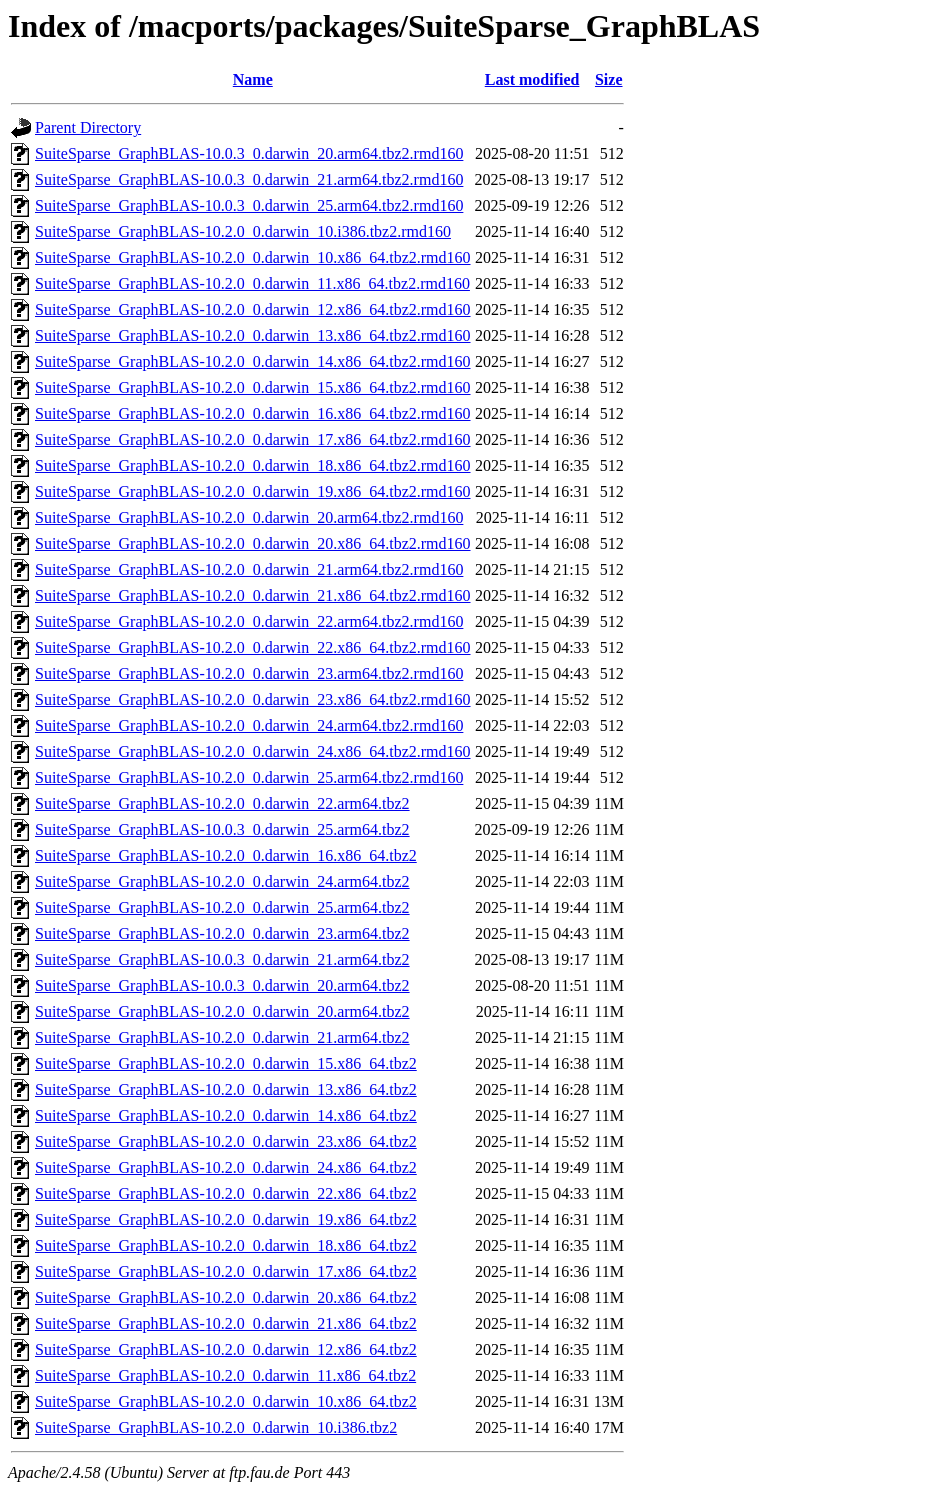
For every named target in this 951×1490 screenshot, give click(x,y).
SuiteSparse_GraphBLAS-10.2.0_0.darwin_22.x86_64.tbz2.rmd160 (253, 647)
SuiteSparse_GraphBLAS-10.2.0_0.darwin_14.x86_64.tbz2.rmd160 (253, 361)
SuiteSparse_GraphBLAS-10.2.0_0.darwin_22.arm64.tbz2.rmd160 (249, 621)
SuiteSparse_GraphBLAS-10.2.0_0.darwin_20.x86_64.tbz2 (226, 1297)
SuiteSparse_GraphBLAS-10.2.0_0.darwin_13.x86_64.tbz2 (226, 1089)
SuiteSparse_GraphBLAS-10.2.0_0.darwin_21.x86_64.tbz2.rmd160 (253, 595)
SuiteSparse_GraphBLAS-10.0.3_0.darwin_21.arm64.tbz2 (222, 959)
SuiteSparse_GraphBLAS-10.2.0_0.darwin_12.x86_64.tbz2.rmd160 (253, 309)
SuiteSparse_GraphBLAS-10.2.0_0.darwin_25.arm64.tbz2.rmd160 (249, 777)
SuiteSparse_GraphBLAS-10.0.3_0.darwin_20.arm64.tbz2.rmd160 (249, 153)
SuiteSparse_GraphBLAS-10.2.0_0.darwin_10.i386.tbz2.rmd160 (243, 231)
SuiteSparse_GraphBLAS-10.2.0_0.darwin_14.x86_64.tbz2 (226, 1115)
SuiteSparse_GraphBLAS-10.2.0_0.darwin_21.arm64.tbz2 (222, 1037)
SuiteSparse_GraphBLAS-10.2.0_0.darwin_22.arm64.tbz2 (222, 803)
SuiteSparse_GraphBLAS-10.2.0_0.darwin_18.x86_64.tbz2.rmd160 (253, 465)
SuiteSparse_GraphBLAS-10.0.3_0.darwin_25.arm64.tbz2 (222, 829)
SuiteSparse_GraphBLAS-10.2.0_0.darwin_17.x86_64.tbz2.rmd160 (253, 439)
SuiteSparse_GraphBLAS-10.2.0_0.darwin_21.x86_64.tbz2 (226, 1323)
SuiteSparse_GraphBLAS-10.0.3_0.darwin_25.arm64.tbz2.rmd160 (249, 205)
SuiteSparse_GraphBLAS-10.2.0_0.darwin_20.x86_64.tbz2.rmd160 (253, 543)
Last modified (532, 79)
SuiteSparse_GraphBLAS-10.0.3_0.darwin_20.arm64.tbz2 (222, 985)
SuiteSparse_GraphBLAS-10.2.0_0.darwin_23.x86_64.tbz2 (226, 1141)
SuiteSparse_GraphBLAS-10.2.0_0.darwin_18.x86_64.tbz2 (226, 1245)
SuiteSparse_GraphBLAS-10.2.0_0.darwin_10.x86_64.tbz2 (226, 1401)
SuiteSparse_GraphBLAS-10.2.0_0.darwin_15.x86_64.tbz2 (226, 1063)
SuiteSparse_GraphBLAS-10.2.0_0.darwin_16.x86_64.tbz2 (226, 855)
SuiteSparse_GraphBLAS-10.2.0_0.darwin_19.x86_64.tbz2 (226, 1219)
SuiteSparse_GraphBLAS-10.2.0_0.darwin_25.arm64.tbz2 (222, 907)
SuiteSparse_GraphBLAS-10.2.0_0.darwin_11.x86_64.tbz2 (225, 1375)
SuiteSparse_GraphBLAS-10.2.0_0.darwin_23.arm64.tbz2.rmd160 (249, 673)
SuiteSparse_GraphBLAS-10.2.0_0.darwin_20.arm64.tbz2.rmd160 (249, 517)
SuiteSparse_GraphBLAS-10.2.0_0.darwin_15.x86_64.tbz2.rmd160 (253, 387)
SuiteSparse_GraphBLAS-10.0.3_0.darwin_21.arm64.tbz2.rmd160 (249, 179)
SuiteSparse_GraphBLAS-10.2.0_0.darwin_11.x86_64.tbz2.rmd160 (252, 283)
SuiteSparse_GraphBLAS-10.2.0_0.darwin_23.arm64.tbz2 (222, 933)
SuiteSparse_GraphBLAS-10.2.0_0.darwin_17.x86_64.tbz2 (226, 1271)
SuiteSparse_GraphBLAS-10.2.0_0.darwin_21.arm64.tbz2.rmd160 (249, 569)
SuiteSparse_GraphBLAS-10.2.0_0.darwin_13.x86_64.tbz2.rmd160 (253, 335)
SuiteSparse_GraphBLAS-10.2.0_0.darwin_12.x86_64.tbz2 (226, 1349)
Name (253, 79)
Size (609, 79)
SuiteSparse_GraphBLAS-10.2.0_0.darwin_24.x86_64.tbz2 (226, 1167)
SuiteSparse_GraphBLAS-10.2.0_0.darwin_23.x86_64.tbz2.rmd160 (253, 699)
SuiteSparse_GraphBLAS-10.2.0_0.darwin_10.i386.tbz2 (216, 1427)
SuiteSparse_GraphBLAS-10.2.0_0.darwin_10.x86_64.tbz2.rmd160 (253, 257)
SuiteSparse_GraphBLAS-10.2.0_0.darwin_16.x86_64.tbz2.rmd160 (253, 413)
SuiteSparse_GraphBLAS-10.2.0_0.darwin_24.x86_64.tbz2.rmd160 (253, 751)
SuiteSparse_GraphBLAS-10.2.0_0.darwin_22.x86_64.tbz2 (226, 1193)
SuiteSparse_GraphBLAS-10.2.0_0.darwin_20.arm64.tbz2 (222, 1011)
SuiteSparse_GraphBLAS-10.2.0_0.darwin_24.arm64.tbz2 (222, 881)
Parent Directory (88, 127)
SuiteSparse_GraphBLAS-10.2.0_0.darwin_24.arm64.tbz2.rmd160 (249, 725)
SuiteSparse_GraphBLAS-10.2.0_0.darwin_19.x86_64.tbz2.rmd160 (253, 491)
